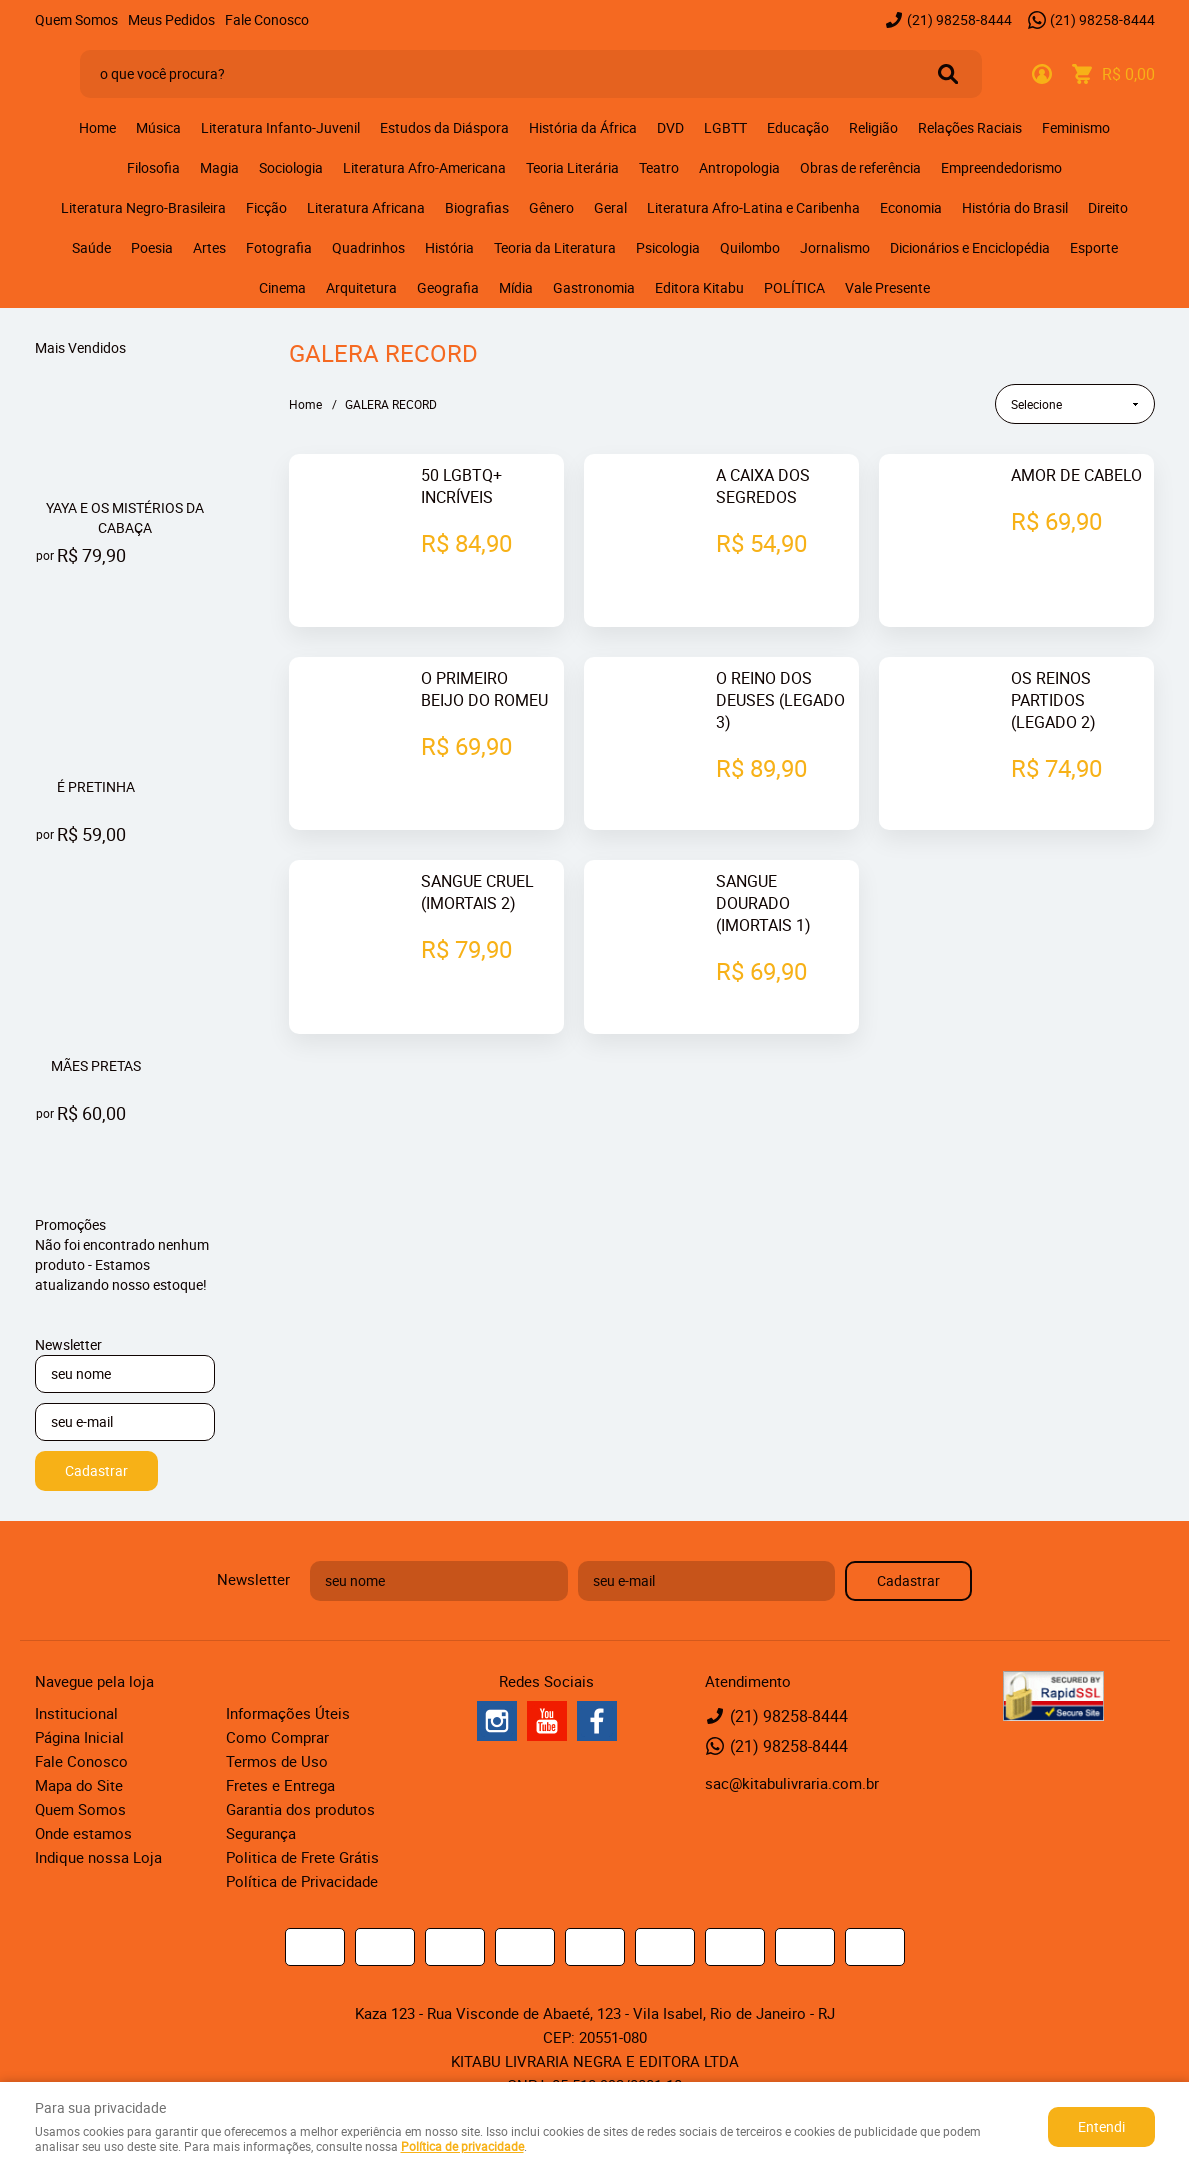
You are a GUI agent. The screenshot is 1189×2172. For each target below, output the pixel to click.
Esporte (1094, 247)
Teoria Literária (572, 167)
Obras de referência (860, 167)
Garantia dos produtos (300, 1809)
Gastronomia (594, 287)
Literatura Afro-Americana (424, 167)
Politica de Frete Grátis (302, 1857)
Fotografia (279, 247)
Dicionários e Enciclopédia (970, 247)
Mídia (516, 287)
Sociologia (291, 167)
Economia (911, 207)
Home (97, 127)
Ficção (266, 207)
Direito (1108, 207)
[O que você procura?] (948, 74)
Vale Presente (887, 287)
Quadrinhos (368, 247)
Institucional (76, 1713)
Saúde (91, 247)
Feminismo (1076, 127)
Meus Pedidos (171, 19)
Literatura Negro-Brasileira (143, 207)
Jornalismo (835, 247)
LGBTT (725, 127)
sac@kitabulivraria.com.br (792, 1783)
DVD (670, 127)
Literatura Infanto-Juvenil (280, 127)
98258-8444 (959, 19)
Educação (798, 127)
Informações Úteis (288, 1713)
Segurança (261, 1833)
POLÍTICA (794, 287)
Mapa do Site (79, 1785)
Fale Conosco (267, 19)
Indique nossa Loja (98, 1857)
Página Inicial (79, 1737)
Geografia (448, 287)
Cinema (282, 287)
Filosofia (153, 167)
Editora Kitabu (699, 287)
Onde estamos (83, 1833)
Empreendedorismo (1001, 167)
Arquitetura (361, 287)
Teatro (659, 167)
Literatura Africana (366, 207)
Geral (610, 207)
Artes (209, 247)
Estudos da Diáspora (444, 127)
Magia (219, 167)
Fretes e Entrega (280, 1785)
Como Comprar (277, 1737)
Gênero (551, 207)
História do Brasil (1015, 207)
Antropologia (739, 167)
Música (158, 127)
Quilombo (750, 247)
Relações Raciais (970, 127)
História (449, 247)
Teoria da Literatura (555, 247)
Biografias (477, 207)
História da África (583, 127)
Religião (873, 127)
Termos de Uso (277, 1761)
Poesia (152, 247)
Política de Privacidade (302, 1881)
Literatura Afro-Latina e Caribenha (753, 207)
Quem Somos (76, 19)
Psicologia (668, 247)
